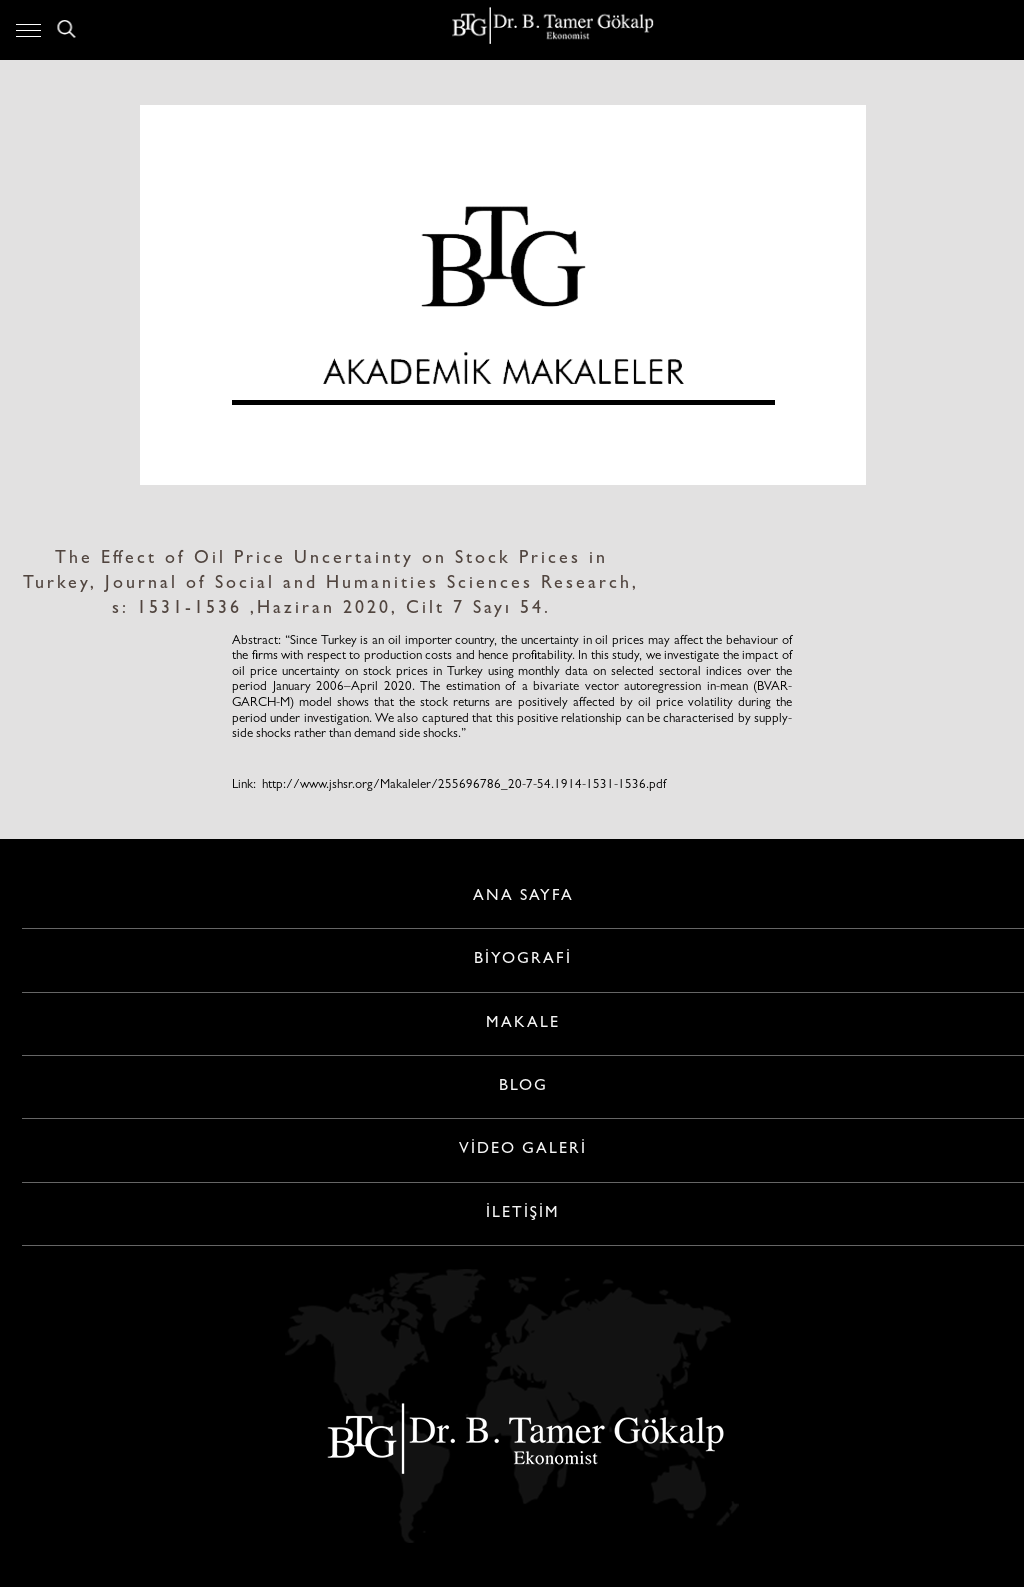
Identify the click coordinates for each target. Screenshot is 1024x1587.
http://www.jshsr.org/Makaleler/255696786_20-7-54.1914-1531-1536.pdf (464, 785)
